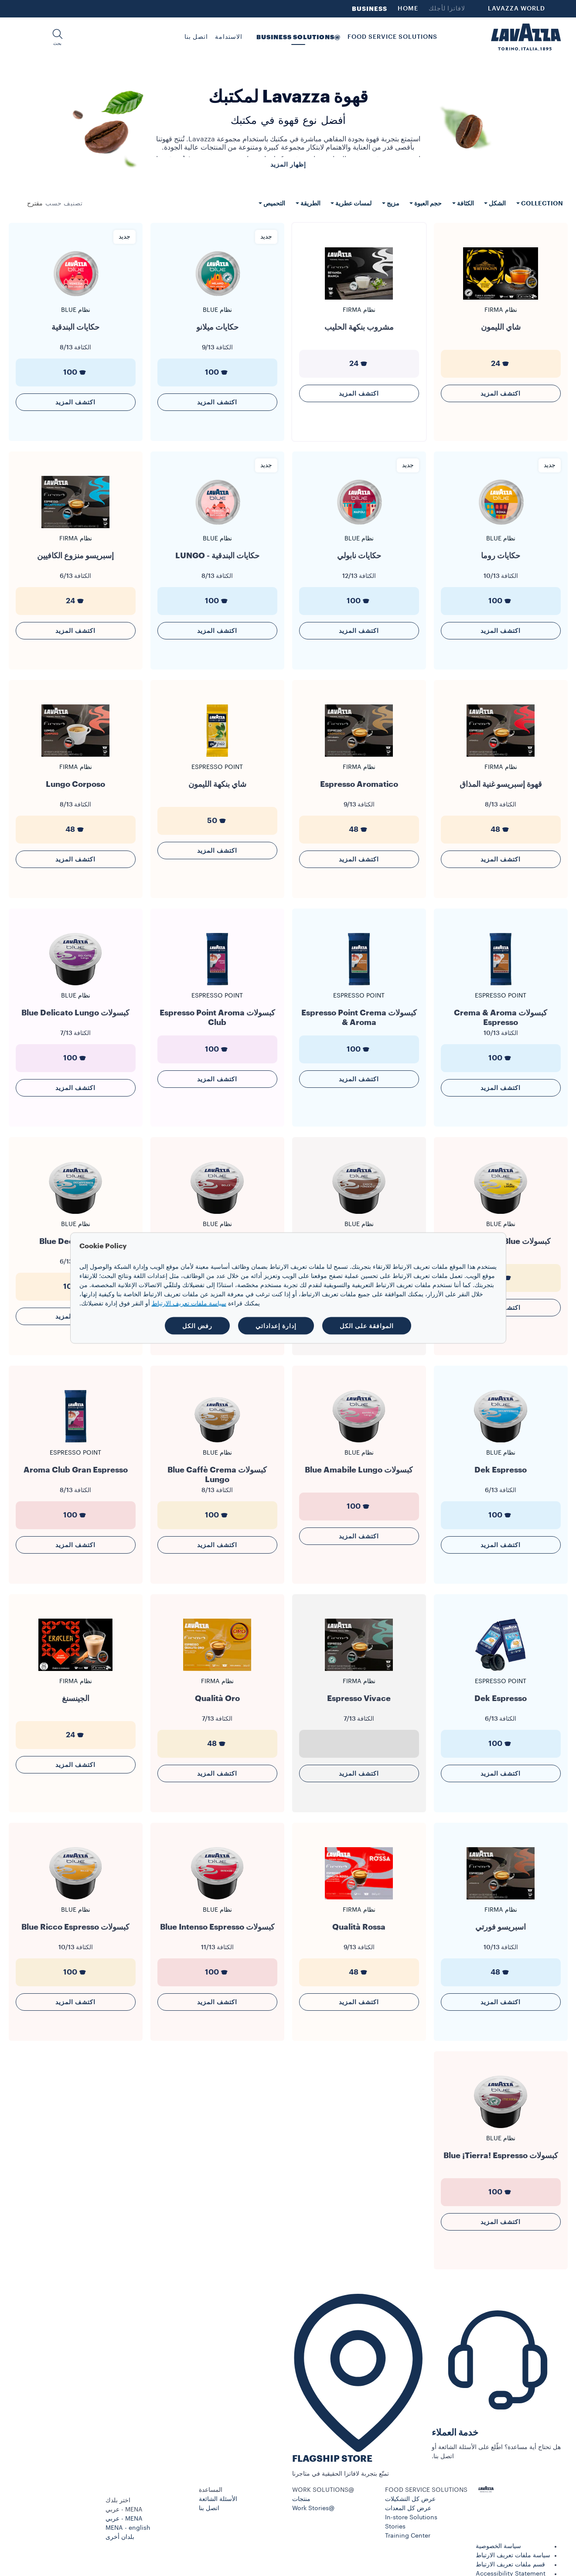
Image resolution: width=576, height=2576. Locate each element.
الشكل (496, 203)
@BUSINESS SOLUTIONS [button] (298, 37)
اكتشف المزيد (501, 393)
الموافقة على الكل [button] (367, 1326)
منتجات (301, 2499)
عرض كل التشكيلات (410, 2499)
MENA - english (128, 2528)
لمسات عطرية (353, 203)
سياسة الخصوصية (498, 2546)
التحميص (273, 203)
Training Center (407, 2536)
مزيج (392, 203)
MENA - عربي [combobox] (124, 2510)
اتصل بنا (209, 2508)
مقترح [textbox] (35, 204)
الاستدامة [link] (228, 37)
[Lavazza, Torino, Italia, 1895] (526, 37)
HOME (408, 9)
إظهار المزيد (288, 164)
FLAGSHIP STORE (332, 2458)
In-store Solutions (411, 2518)
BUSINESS (369, 9)
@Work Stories (313, 2508)
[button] (58, 37)
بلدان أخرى (120, 2537)
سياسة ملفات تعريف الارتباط (513, 2555)
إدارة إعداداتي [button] (276, 1326)
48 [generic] (501, 829)
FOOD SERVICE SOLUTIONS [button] (392, 37)
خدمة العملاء (455, 2432)
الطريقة (309, 203)
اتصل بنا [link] (196, 37)
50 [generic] (217, 821)
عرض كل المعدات (408, 2508)
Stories (395, 2527)
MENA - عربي (124, 2519)
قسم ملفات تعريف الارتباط (510, 2565)
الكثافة (465, 203)
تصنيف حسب (64, 204)
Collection (541, 203)
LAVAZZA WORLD (516, 9)
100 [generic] (217, 372)
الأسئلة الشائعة (218, 2499)
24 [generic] (501, 364)
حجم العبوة (427, 203)
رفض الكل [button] (197, 1326)
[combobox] (34, 203)
